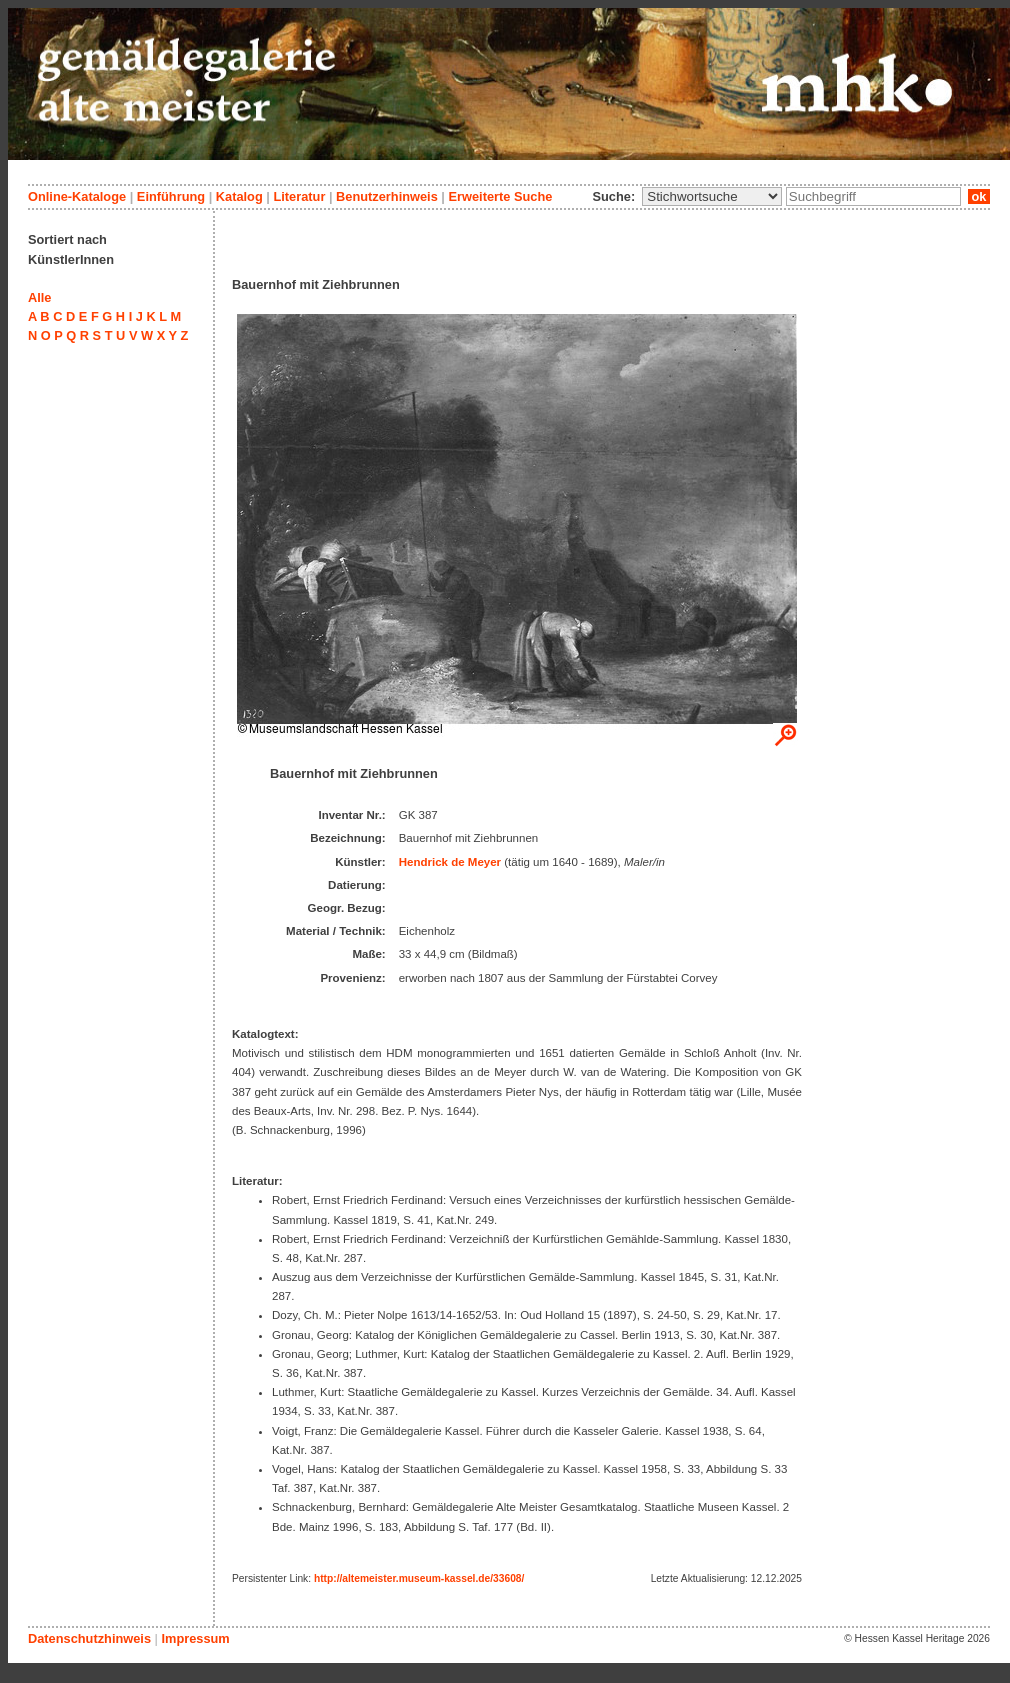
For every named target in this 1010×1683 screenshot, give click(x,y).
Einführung (171, 196)
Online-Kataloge (77, 196)
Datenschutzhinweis (89, 1638)
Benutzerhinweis (387, 196)
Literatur (299, 196)
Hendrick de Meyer (450, 862)
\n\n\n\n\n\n (712, 196)
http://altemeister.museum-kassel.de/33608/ (419, 1578)
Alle (39, 297)
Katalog (239, 196)
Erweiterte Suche (500, 196)
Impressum (195, 1638)
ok (979, 196)
